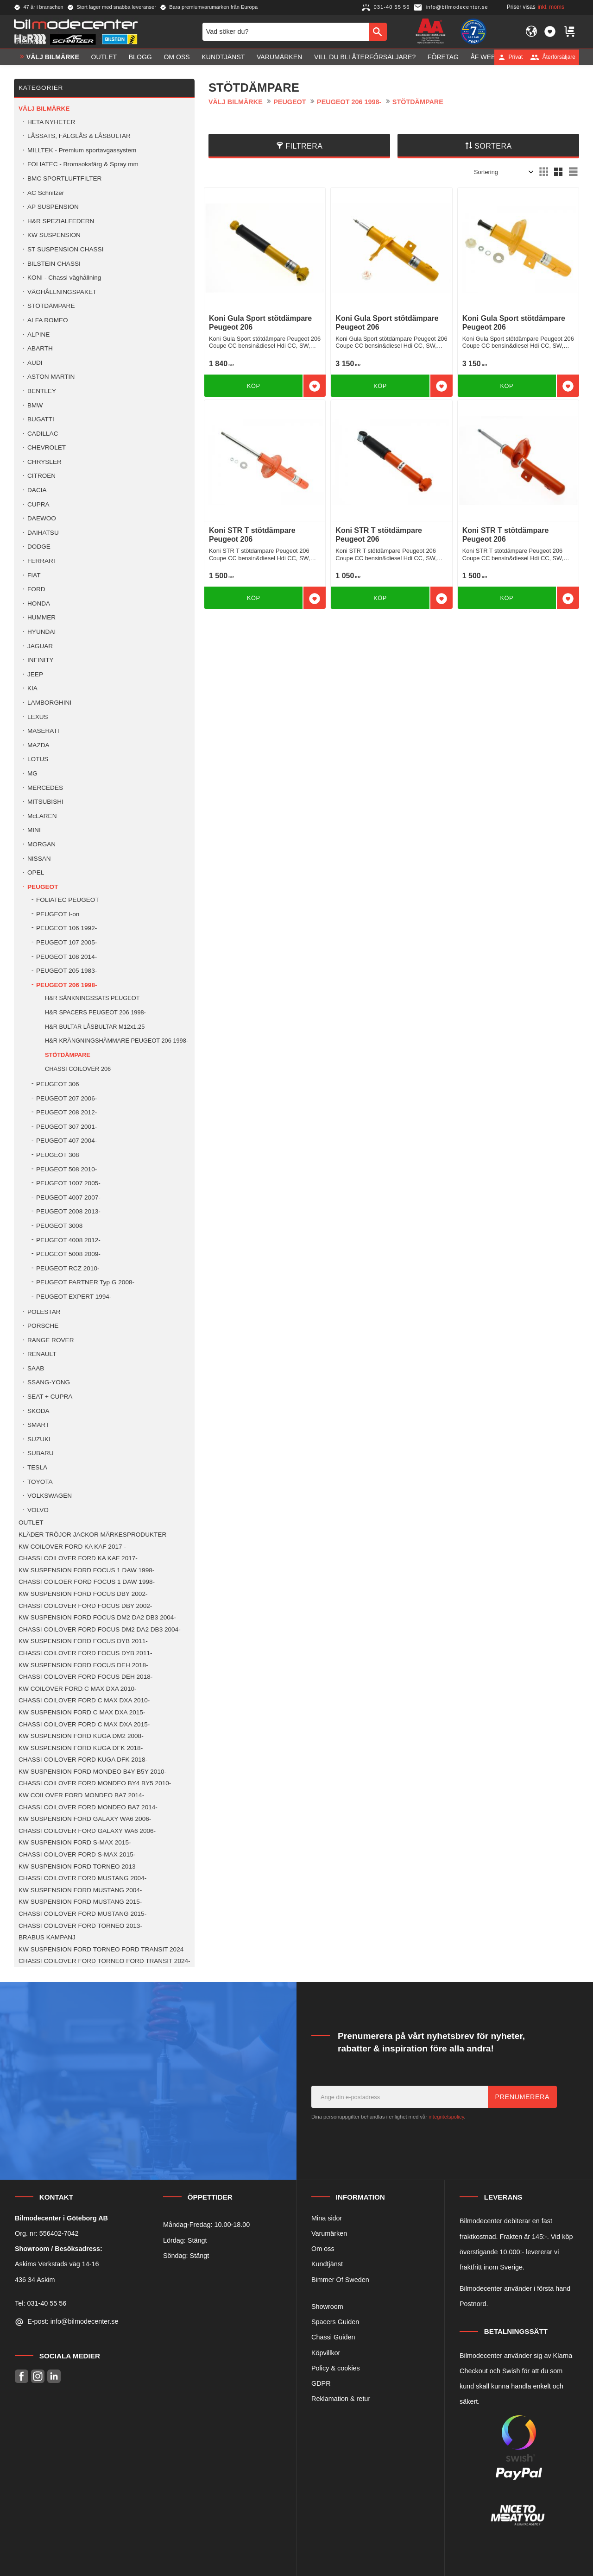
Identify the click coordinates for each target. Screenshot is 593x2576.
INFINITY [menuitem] (40, 660)
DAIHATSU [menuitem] (43, 532)
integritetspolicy (446, 2117)
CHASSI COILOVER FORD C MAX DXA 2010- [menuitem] (84, 1700)
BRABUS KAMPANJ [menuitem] (47, 1937)
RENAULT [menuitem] (41, 1354)
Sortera (493, 146)
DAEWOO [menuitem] (41, 518)
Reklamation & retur (340, 2398)
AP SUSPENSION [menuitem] (53, 206)
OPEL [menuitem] (35, 872)
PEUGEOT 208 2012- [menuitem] (66, 1112)
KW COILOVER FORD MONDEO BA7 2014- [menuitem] (81, 1795)
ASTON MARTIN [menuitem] (51, 376)
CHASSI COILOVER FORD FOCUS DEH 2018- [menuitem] (85, 1676)
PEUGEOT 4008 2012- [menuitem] (68, 1240)
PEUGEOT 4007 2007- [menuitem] (68, 1197)
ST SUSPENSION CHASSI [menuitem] (65, 249)
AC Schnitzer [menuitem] (45, 192)
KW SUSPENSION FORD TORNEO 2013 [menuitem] (77, 1866)
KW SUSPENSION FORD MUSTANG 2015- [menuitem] (80, 1901)
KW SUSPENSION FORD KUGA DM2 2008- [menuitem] (81, 1735)
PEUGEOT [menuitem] (42, 886)
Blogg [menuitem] (140, 57)
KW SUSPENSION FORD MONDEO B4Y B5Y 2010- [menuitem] (92, 1771)
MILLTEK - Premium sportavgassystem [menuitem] (81, 150)
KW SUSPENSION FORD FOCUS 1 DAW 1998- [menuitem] (86, 1570)
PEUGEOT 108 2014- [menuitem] (66, 956)
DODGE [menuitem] (38, 546)
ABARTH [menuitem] (40, 348)
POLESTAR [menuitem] (44, 1311)
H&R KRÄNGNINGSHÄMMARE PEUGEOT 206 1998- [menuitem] (116, 1040)
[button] (549, 31)
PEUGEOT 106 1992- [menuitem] (66, 928)
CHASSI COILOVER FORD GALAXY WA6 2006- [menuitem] (87, 1830)
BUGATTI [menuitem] (40, 419)
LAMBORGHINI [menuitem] (49, 702)
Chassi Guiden (333, 2337)
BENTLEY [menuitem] (41, 391)
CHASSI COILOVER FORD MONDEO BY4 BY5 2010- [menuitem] (95, 1783)
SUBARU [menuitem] (40, 1453)
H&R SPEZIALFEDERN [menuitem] (60, 221)
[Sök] (378, 31)
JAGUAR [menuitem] (40, 646)
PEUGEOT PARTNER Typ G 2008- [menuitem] (85, 1282)
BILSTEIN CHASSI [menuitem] (54, 263)
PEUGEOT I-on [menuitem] (57, 914)
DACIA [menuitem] (37, 490)
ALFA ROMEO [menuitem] (47, 320)
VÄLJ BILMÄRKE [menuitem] (52, 57)
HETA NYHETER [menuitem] (51, 122)
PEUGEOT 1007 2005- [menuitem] (68, 1183)
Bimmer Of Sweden (340, 2279)
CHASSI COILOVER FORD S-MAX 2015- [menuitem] (77, 1854)
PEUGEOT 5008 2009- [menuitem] (68, 1253)
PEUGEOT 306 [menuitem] (57, 1084)
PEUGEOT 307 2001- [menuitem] (66, 1126)
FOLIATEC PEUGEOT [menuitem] (67, 899)
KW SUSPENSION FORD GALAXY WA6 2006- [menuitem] (85, 1818)
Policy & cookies (335, 2368)
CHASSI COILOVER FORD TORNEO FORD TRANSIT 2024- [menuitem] (104, 1960)
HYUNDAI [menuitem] (41, 631)
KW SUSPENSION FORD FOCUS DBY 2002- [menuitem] (83, 1593)
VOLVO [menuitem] (38, 1510)
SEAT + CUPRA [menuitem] (49, 1396)
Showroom (327, 2306)
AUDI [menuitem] (34, 362)
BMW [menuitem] (35, 405)
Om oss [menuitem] (176, 57)
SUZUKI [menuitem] (38, 1439)
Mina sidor (326, 2218)
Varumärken (329, 2233)
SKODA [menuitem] (38, 1410)
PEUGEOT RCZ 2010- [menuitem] (67, 1268)
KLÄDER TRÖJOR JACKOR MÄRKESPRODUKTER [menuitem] (92, 1534)
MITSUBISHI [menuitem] (45, 801)
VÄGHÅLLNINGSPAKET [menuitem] (61, 291)
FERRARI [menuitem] (41, 560)
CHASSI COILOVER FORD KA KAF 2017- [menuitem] (78, 1558)
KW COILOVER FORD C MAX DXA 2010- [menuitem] (78, 1688)
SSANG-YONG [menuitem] (48, 1382)
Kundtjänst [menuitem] (223, 57)
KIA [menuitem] (32, 688)
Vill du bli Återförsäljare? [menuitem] (365, 57)
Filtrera (303, 146)
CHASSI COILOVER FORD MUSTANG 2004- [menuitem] (82, 1878)
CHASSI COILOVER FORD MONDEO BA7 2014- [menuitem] (88, 1807)
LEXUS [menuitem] (37, 716)
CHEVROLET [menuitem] (46, 447)
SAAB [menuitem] (35, 1368)
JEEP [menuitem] (35, 674)
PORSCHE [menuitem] (42, 1325)
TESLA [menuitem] (37, 1467)
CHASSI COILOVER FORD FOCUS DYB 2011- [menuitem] (85, 1653)
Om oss (322, 2248)
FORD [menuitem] (36, 589)
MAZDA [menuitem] (38, 745)
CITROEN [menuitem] (41, 475)
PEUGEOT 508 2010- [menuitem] (66, 1169)
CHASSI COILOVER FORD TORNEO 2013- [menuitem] (80, 1925)
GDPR (321, 2383)
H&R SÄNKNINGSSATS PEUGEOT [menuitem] (92, 997)
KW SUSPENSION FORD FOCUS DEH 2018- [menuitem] (83, 1665)
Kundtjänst (327, 2264)
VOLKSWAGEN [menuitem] (49, 1495)
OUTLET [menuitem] (104, 57)
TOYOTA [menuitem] (40, 1481)
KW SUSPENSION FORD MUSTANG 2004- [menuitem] (80, 1890)
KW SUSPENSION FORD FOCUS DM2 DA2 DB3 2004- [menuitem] (97, 1617)
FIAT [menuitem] (33, 575)
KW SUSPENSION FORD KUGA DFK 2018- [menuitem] (81, 1747)
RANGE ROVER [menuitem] (50, 1340)
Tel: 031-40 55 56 (40, 2303)
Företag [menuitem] (443, 57)
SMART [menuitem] (38, 1424)
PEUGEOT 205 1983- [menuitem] (66, 970)
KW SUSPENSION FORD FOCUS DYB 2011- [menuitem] (83, 1641)
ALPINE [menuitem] (38, 334)
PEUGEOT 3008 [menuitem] (59, 1225)
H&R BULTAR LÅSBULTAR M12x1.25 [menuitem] (95, 1026)
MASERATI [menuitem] (43, 730)
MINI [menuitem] (34, 829)
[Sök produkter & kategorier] (285, 31)
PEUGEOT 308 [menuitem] (57, 1154)
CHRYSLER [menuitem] (44, 461)
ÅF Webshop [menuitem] (492, 57)
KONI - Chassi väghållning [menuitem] (64, 277)
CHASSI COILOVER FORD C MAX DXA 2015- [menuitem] (84, 1724)
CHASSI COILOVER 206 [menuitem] (78, 1068)
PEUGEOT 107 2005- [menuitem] (66, 942)
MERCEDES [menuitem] (45, 787)
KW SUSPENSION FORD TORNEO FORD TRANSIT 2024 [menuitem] (101, 1949)
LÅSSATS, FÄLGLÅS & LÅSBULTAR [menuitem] (79, 135)
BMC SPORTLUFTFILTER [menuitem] (64, 178)
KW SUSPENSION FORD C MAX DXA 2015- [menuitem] (82, 1712)
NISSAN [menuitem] (39, 858)
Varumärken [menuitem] (279, 57)
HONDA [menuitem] (38, 603)
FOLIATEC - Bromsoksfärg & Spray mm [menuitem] (83, 164)
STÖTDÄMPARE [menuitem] (51, 305)
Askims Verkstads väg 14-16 (57, 2264)
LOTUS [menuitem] (37, 759)
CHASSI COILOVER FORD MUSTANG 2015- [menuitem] (82, 1913)
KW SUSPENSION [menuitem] (54, 234)
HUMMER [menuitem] (41, 617)
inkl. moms (551, 7)
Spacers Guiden (335, 2322)
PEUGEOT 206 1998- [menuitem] (66, 985)
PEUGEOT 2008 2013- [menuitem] (68, 1211)
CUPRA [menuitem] (38, 504)
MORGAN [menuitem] (41, 844)
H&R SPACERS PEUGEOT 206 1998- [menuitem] (95, 1012)
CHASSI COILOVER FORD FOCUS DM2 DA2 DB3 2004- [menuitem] (100, 1629)
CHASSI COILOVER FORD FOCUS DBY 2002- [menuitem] (85, 1605)
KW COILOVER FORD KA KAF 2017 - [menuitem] (72, 1546)
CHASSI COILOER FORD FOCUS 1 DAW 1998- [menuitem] (87, 1581)
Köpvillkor (325, 2353)
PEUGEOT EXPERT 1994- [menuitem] (73, 1296)
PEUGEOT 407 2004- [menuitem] (66, 1140)
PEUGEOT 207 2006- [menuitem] (66, 1098)
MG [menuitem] (32, 773)
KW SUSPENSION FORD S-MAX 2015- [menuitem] (75, 1842)
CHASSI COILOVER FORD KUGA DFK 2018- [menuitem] (83, 1759)
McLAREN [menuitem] (42, 816)
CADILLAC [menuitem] (42, 433)
